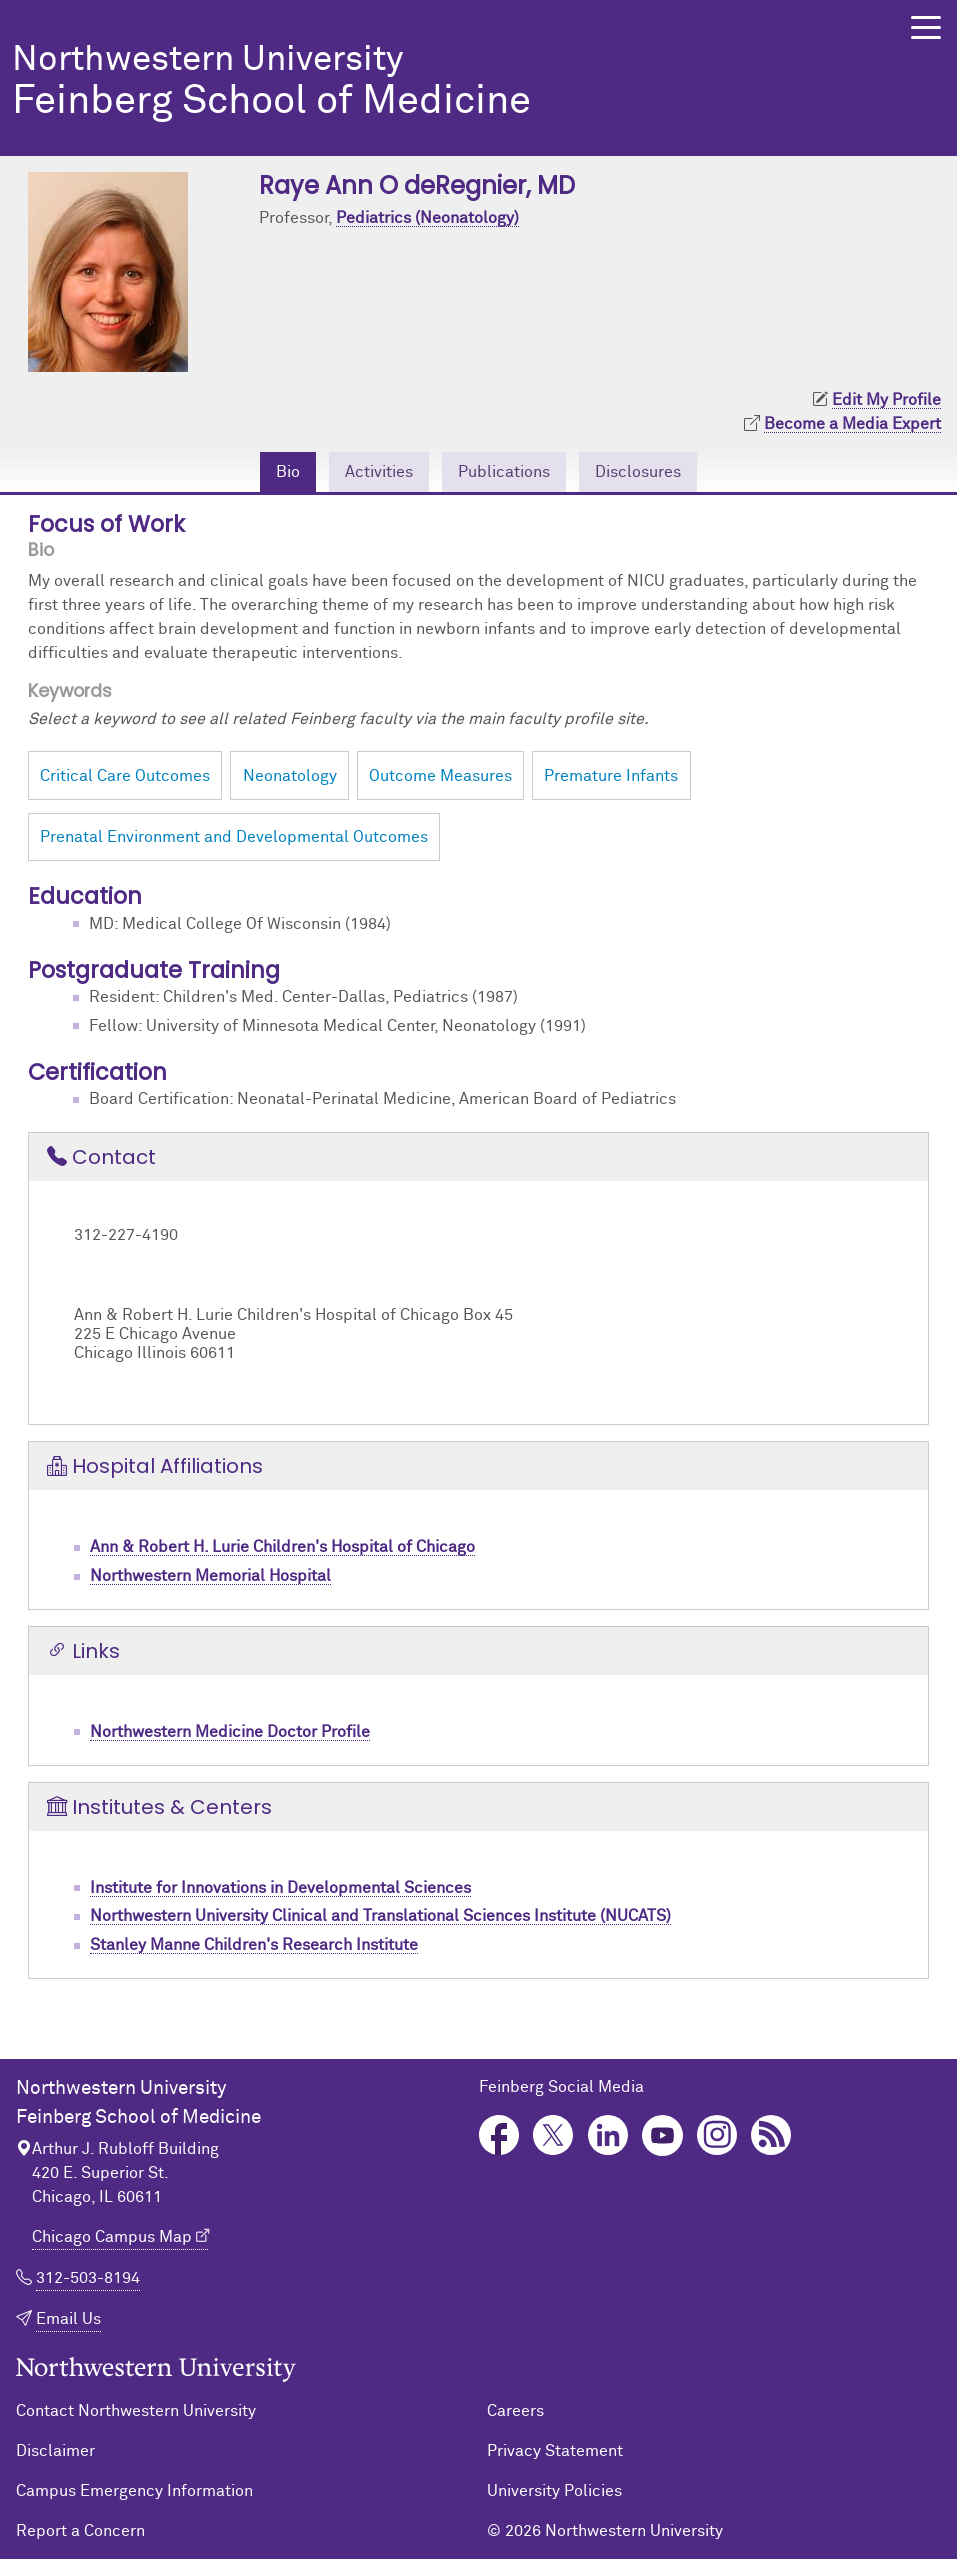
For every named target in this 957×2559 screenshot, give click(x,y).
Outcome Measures (440, 776)
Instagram (717, 2135)
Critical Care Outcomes (125, 776)
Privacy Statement (555, 2451)
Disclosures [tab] (638, 472)
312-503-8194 (88, 2278)
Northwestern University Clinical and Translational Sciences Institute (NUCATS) (380, 1916)
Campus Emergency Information (134, 2491)
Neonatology (290, 776)
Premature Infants (611, 776)
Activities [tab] (379, 472)
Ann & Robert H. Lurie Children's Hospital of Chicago (282, 1547)
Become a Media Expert (852, 424)
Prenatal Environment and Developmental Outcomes (234, 837)
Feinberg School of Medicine (431, 82)
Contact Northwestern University (136, 2411)
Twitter (553, 2135)
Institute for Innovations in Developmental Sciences (280, 1888)
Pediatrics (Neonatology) (427, 218)
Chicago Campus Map (112, 2237)
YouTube (662, 2135)
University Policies (554, 2491)
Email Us (68, 2319)
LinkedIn (608, 2135)
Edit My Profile (886, 400)
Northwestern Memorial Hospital (210, 1576)
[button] (926, 27)
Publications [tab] (504, 472)
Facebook (499, 2135)
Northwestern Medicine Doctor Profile (230, 1732)
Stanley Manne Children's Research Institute (254, 1945)
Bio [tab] (288, 472)
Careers (515, 2411)
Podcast (771, 2135)
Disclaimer (55, 2451)
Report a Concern (80, 2531)
